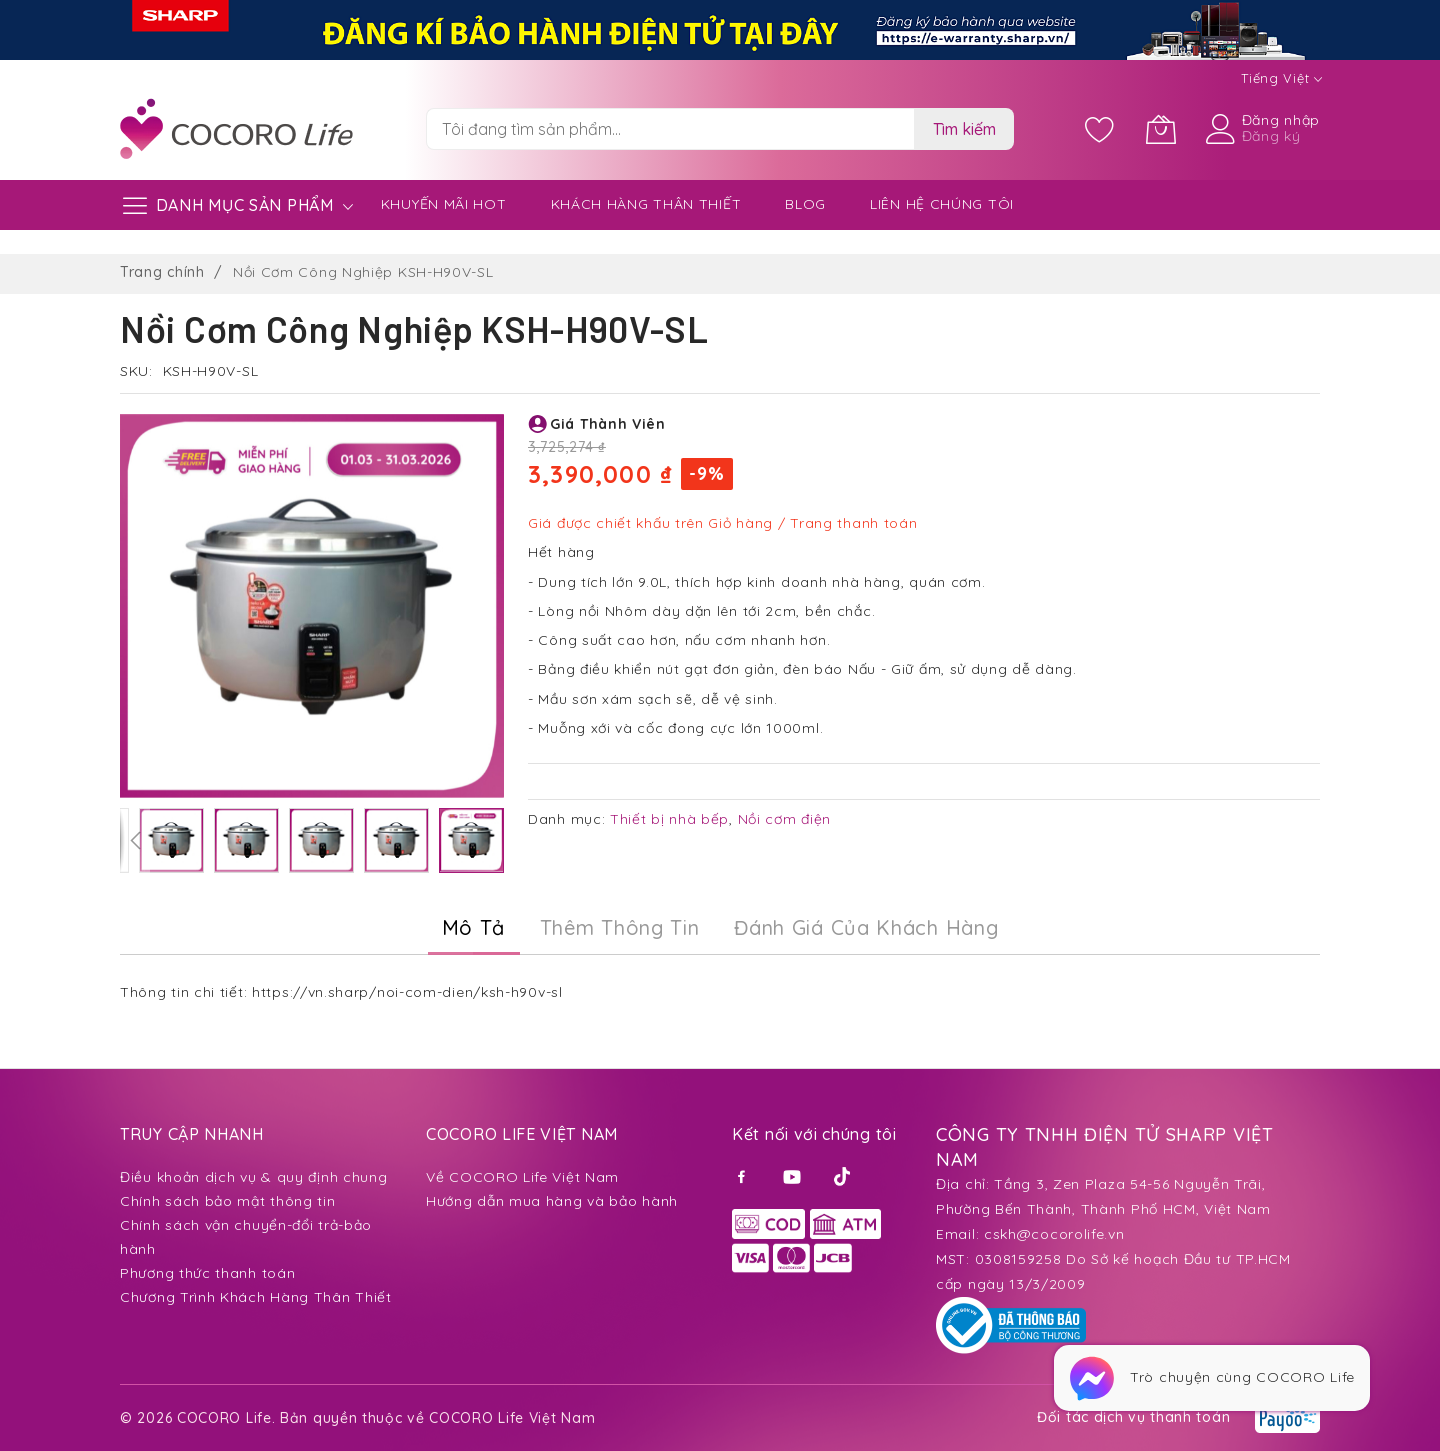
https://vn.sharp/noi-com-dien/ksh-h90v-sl (407, 992)
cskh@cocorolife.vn (1054, 1234)
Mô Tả (474, 927)
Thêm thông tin (620, 927)
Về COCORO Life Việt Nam (522, 1177)
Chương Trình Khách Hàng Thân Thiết (256, 1297)
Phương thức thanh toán (207, 1273)
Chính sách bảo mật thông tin (228, 1201)
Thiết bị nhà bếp (669, 819)
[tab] (474, 928)
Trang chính (162, 272)
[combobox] (670, 129)
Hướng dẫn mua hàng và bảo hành (552, 1201)
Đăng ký (1271, 136)
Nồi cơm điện (784, 819)
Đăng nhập (1281, 120)
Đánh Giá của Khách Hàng (866, 927)
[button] (135, 840)
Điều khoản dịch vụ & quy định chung (254, 1177)
